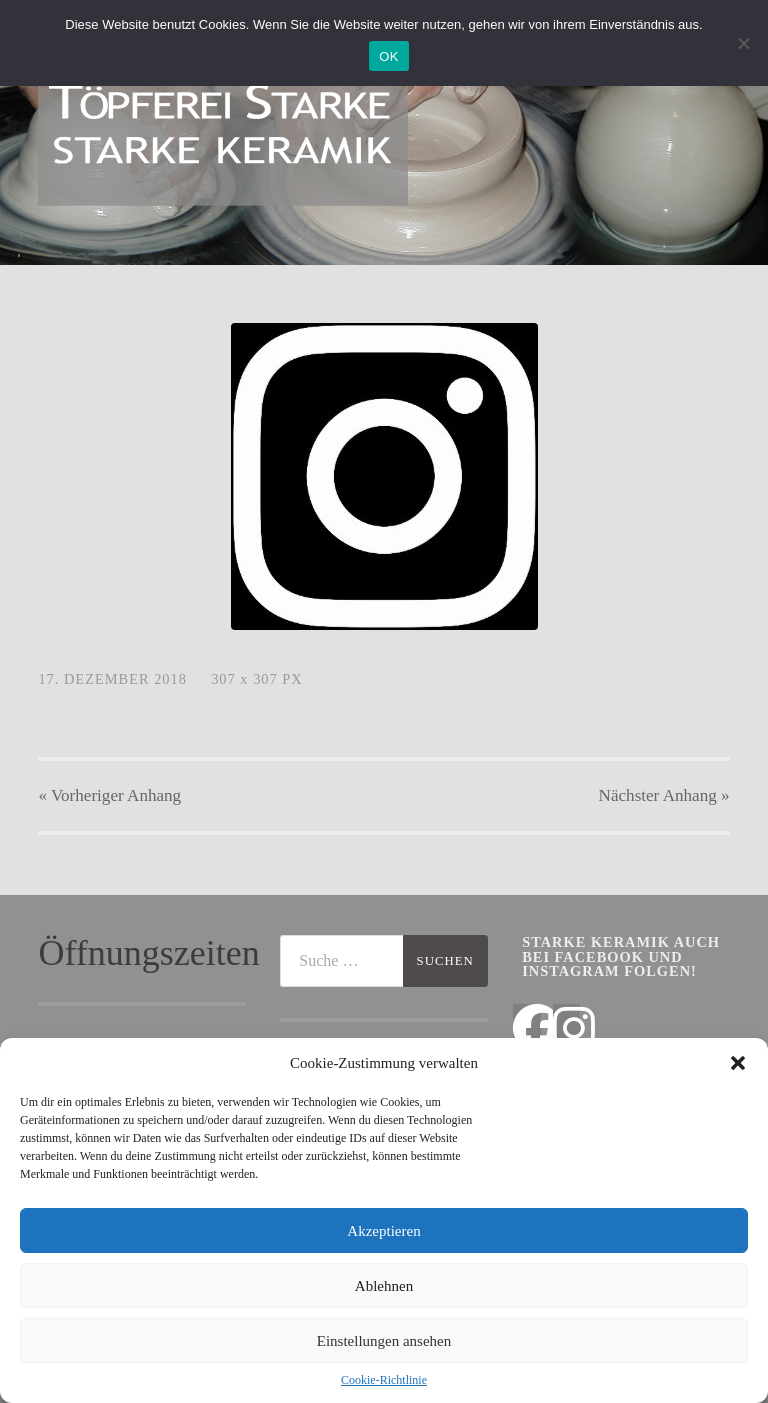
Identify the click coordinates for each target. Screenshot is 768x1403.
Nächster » (664, 795)
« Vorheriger (109, 795)
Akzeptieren (383, 1231)
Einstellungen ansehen (384, 1341)
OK (388, 56)
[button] (738, 1063)
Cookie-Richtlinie (384, 1380)
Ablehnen (384, 1286)
